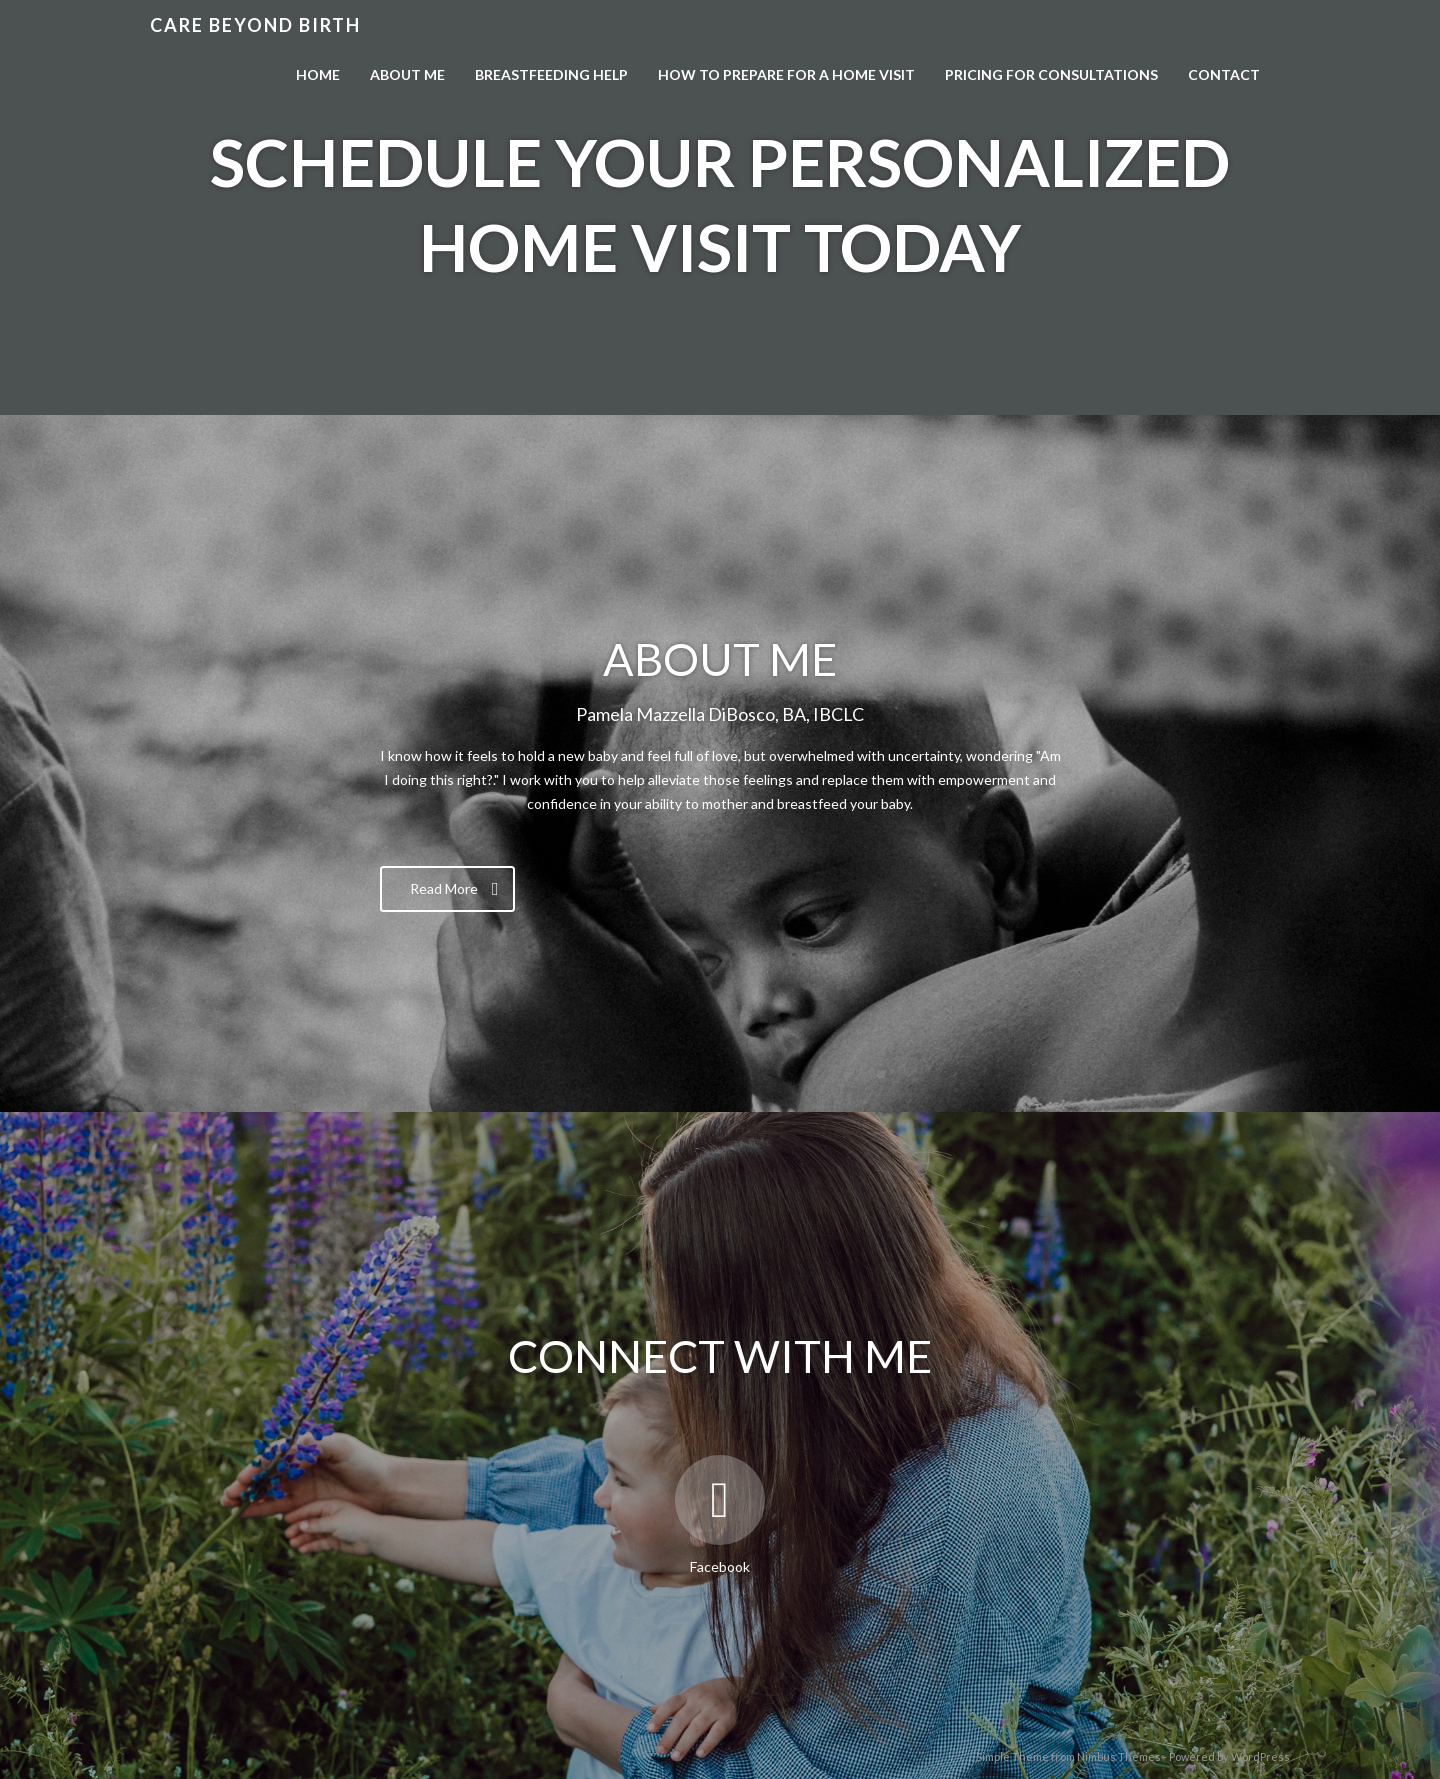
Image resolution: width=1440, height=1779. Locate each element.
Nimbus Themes (1119, 1756)
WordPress (1260, 1756)
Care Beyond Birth (255, 25)
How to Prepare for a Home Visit (786, 74)
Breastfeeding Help (551, 74)
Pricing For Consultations (1051, 74)
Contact (1224, 74)
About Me (407, 74)
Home (318, 74)
